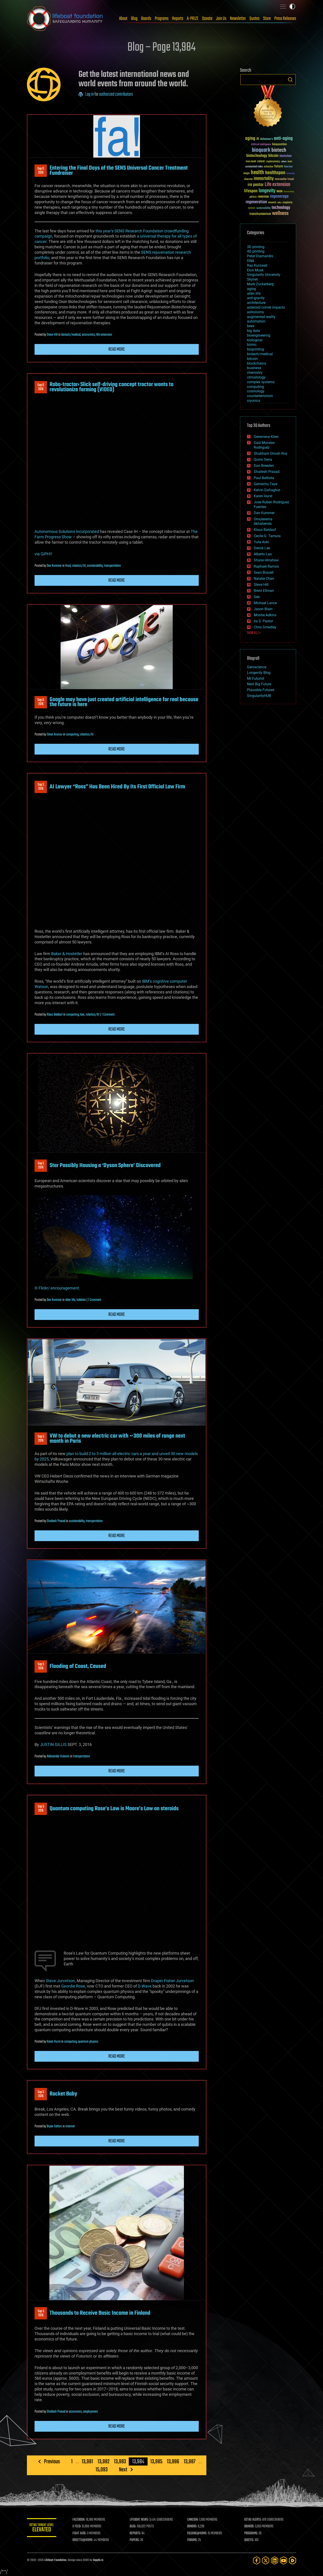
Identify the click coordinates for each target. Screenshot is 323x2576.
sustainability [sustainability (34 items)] (263, 208)
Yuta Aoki (261, 542)
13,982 (103, 2461)
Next (123, 2470)
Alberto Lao (263, 554)
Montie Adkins (265, 615)
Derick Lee (262, 548)
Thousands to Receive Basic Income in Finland (100, 2313)
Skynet (252, 279)
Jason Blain (263, 609)
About (123, 18)
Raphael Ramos (266, 566)
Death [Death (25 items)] (290, 161)
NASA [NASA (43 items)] (280, 191)
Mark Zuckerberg (260, 284)
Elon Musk (255, 270)
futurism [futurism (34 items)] (288, 167)
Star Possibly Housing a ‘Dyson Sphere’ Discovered (105, 1165)
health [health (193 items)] (257, 172)
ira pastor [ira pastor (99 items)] (256, 184)
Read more (116, 349)
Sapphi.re (98, 2560)
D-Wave (145, 1986)
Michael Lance (265, 603)
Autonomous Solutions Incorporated (67, 531)
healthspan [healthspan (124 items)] (275, 173)
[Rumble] (292, 2560)
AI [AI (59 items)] (257, 139)
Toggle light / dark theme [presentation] (292, 6)
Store (267, 18)
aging (251, 289)
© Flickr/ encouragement (57, 1288)
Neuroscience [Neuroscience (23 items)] (289, 192)
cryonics (253, 400)
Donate (207, 18)
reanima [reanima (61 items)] (263, 197)
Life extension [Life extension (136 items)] (277, 185)
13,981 (87, 2461)
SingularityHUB (259, 696)
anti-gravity (256, 298)
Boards (146, 18)
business (254, 368)
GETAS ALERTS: (253, 2520)
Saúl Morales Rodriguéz (264, 445)
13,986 (173, 2461)
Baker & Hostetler (66, 953)
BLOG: (134, 2526)
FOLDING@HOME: (198, 2533)
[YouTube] (283, 2560)
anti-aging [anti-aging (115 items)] (283, 138)
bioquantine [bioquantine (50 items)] (279, 144)
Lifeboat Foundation (55, 2560)
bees (250, 326)
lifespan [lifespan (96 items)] (251, 191)
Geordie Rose (73, 1986)
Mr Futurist (255, 678)
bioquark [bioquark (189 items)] (261, 150)
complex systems (261, 382)
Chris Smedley (265, 627)
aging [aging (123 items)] (250, 138)
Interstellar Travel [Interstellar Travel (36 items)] (284, 179)
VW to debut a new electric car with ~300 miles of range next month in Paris (117, 1438)
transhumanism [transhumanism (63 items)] (260, 214)
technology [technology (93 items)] (281, 207)
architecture (256, 303)
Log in (89, 94)
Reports (177, 18)
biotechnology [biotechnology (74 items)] (256, 156)
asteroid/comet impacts (266, 307)
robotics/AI (79, 566)
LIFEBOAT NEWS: (140, 2520)
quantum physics (88, 2042)
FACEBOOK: (80, 2520)
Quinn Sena (263, 459)
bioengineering (258, 335)
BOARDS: (250, 2526)
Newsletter (238, 18)
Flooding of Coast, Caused (78, 1666)
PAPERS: (136, 2540)
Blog (134, 18)
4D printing (255, 251)
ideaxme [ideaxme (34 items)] (248, 179)
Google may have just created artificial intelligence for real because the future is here (124, 702)
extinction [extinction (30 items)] (268, 166)
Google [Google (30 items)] (246, 173)
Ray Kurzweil (257, 265)
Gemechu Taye (265, 484)
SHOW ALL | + (254, 633)
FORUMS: (193, 2540)
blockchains (256, 363)
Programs (161, 18)
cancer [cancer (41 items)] (261, 161)
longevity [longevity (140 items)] (267, 191)
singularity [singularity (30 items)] (287, 202)
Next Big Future (259, 684)
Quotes (254, 18)
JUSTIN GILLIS (53, 1744)
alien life (70, 1300)
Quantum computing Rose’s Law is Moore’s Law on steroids (114, 1808)
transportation (112, 566)
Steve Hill (52, 335)
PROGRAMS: (252, 2533)
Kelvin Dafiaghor (267, 490)
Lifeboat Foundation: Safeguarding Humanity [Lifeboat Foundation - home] (65, 18)
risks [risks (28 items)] (279, 202)
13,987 (189, 2461)
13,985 (156, 2461)
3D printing (255, 247)
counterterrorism (260, 396)
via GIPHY (43, 554)
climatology (256, 377)
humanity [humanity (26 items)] (290, 173)
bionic (252, 344)
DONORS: (193, 2526)
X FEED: (78, 2526)
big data (253, 331)
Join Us (221, 18)
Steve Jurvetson (60, 1980)
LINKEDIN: (193, 2520)
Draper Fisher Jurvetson (172, 1980)
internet (70, 2126)
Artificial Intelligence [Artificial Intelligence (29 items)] (261, 144)
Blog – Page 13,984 (161, 47)
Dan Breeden (264, 465)
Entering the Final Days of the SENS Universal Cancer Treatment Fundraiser (119, 170)
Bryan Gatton (54, 2126)
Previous (52, 2461)
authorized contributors (116, 94)
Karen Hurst (54, 2042)
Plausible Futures (260, 690)
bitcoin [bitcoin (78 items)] (273, 156)
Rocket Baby (63, 2093)
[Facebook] (256, 2560)
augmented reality (261, 317)
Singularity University (263, 275)
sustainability (95, 566)
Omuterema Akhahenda (263, 521)
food (68, 566)
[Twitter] (265, 2560)
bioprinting (255, 349)
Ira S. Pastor (263, 621)
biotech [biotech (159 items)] (278, 150)
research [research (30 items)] (272, 202)
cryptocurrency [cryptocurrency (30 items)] (273, 161)
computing (72, 735)
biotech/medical (71, 335)
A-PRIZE (193, 18)
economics (88, 335)
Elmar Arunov (54, 735)
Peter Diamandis (260, 256)
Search (290, 79)
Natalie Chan (264, 578)
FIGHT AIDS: (81, 2533)
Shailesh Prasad (56, 1521)
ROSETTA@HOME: (84, 2540)
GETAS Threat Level (43, 2528)
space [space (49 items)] (251, 208)
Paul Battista (264, 478)
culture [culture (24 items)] (283, 161)
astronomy (255, 312)
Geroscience (256, 667)
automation (256, 321)
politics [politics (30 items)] (253, 197)
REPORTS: (136, 2533)
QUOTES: (250, 2540)
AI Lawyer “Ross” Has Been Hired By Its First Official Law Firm (117, 786)
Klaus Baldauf (55, 1015)
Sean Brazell (263, 572)
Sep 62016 (40, 171)
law (82, 1015)
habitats (81, 1300)
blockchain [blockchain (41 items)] (285, 156)
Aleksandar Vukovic (58, 1756)
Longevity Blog (259, 672)
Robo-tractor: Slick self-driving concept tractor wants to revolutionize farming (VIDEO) (111, 387)
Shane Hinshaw (266, 560)
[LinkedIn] (274, 2560)
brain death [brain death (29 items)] (251, 161)
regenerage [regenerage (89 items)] (279, 196)
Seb (257, 597)
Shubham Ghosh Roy (270, 453)
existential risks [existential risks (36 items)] (254, 167)
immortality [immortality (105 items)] (264, 178)
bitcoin (252, 359)
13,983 (120, 2461)
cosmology (255, 391)
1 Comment (108, 1015)
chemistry (254, 372)
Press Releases (285, 18)
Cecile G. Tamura (267, 536)
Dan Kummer (54, 566)
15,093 (102, 2470)
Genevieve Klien (266, 437)
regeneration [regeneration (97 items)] (256, 202)
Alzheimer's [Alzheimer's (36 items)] (266, 139)
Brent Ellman (264, 590)
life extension (104, 335)
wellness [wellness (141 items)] (280, 213)
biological (254, 340)
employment (90, 2412)
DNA (250, 261)
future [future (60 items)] (278, 166)
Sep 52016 (41, 787)
